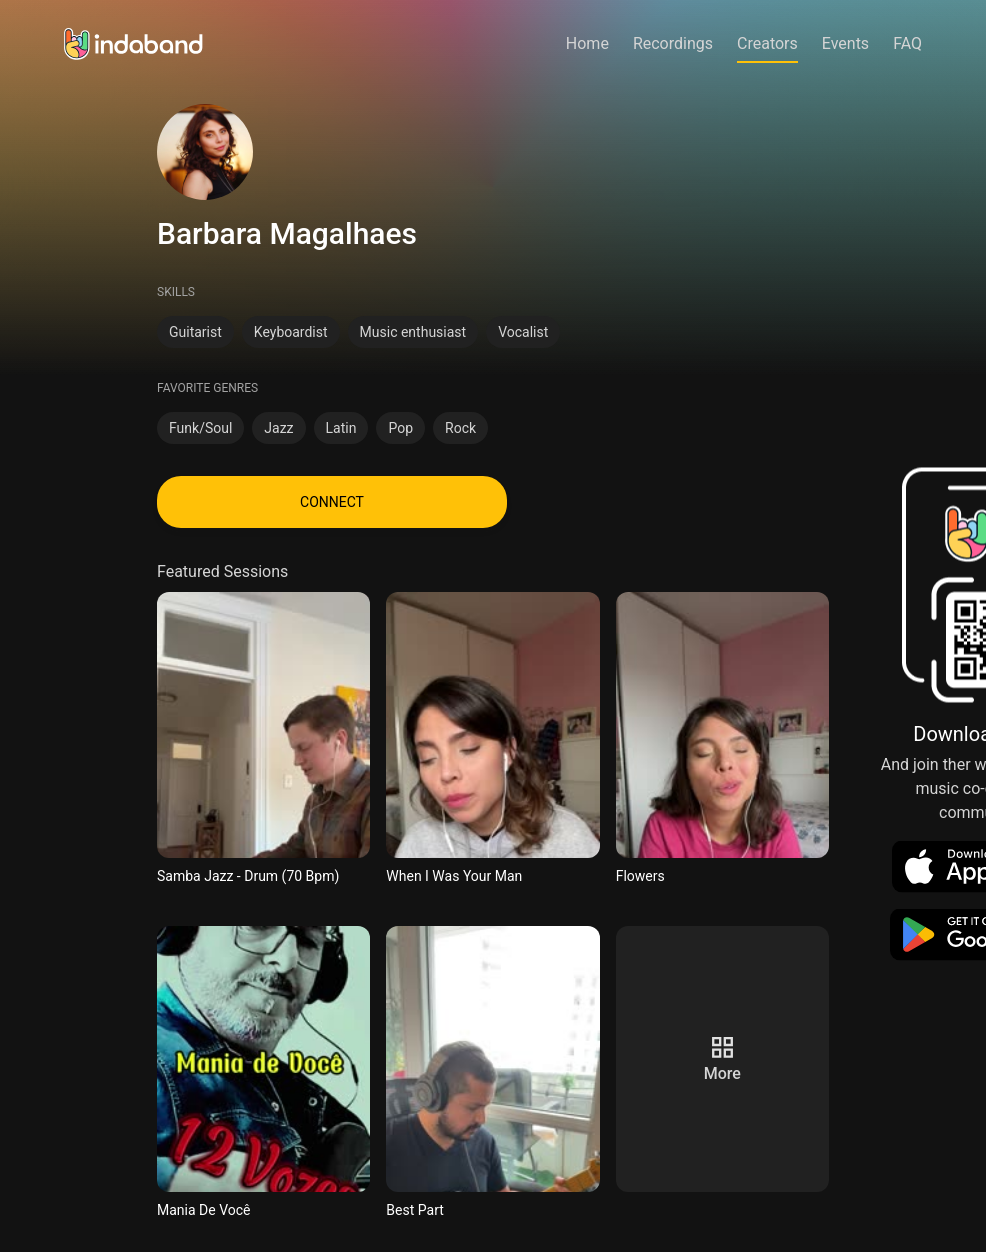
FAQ (907, 43)
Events (845, 43)
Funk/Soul (200, 428)
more (722, 1073)
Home (587, 43)
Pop (400, 428)
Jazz (278, 428)
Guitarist (195, 332)
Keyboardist (291, 332)
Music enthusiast (413, 332)
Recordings (673, 43)
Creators (767, 43)
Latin (341, 428)
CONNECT (332, 502)
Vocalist (523, 332)
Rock (460, 428)
